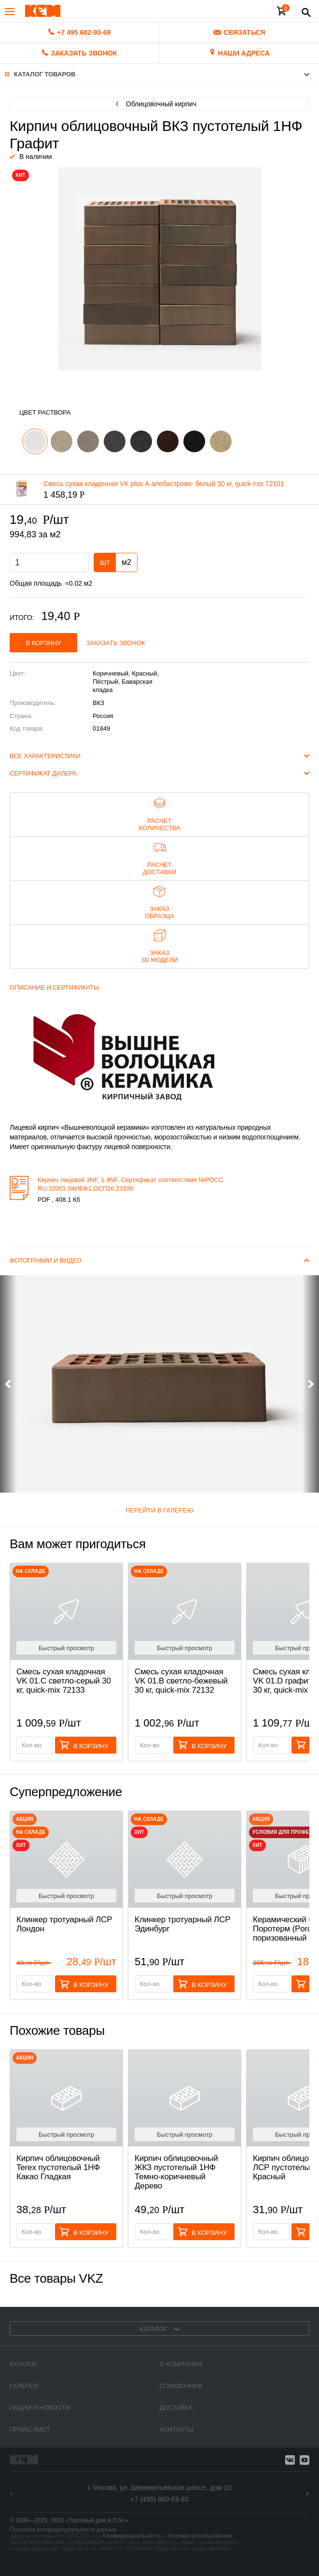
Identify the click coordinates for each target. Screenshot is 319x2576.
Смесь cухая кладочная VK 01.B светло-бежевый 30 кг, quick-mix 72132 (181, 1681)
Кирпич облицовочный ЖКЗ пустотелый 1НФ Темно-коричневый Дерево (176, 2172)
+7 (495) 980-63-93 (159, 2499)
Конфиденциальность (131, 2536)
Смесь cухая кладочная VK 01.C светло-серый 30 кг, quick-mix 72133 (63, 1681)
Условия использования (199, 2536)
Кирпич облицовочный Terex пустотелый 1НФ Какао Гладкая (58, 2167)
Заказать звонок (115, 643)
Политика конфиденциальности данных (63, 2529)
